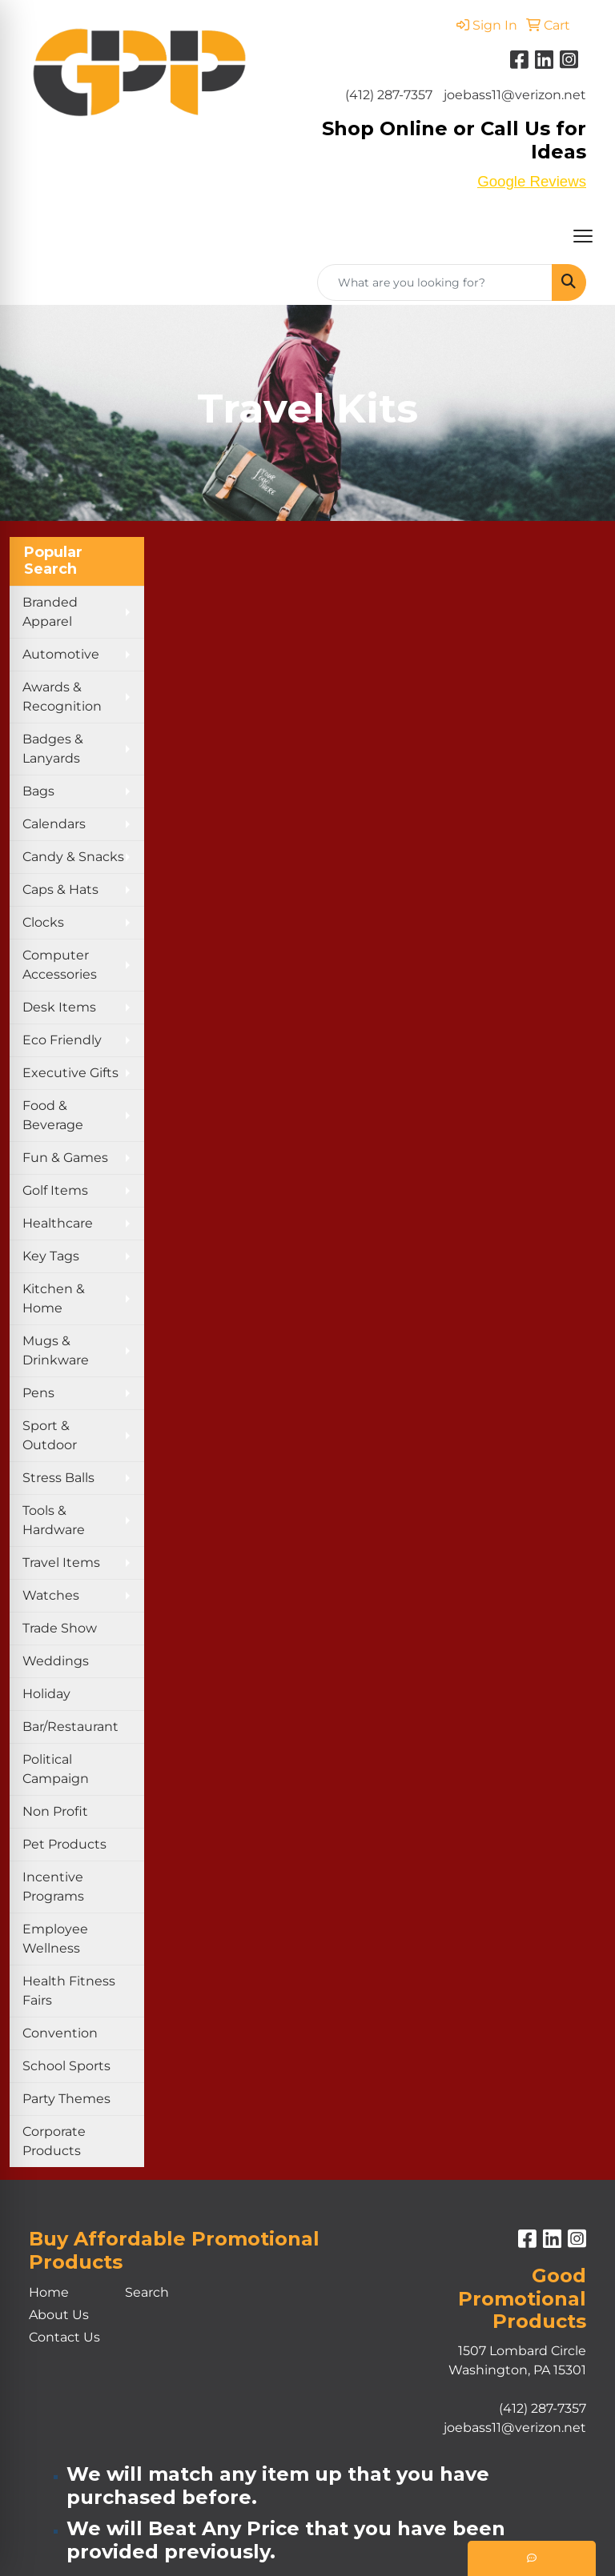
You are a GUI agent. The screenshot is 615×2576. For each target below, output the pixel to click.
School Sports (66, 2065)
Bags (38, 791)
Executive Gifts (70, 1072)
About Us (59, 2314)
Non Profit (55, 1811)
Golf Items (55, 1190)
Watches (50, 1595)
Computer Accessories (59, 964)
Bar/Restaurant (70, 1726)
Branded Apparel (50, 612)
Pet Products (64, 1844)
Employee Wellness (55, 1938)
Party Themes (66, 2098)
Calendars (54, 823)
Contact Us (64, 2337)
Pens (38, 1392)
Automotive (60, 654)
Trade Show (59, 1628)
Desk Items (59, 1007)
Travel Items (61, 1562)
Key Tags (50, 1256)
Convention (60, 2033)
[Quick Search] (435, 282)
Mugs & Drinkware (55, 1350)
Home (49, 2292)
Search (147, 2292)
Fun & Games (65, 1157)
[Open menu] (583, 236)
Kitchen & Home (53, 1298)
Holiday (46, 1693)
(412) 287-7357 (388, 94)
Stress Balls (58, 1477)
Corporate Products (54, 2141)
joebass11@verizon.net (515, 94)
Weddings (55, 1661)
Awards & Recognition (62, 696)
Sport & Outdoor (49, 1435)
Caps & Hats (60, 889)
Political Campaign (55, 1769)
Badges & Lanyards (52, 748)
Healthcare (57, 1223)
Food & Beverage (52, 1115)
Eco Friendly (62, 1040)
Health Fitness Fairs (68, 1990)
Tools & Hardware (53, 1520)
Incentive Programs (53, 1886)
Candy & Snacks (73, 856)
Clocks (43, 922)
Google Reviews (531, 181)
